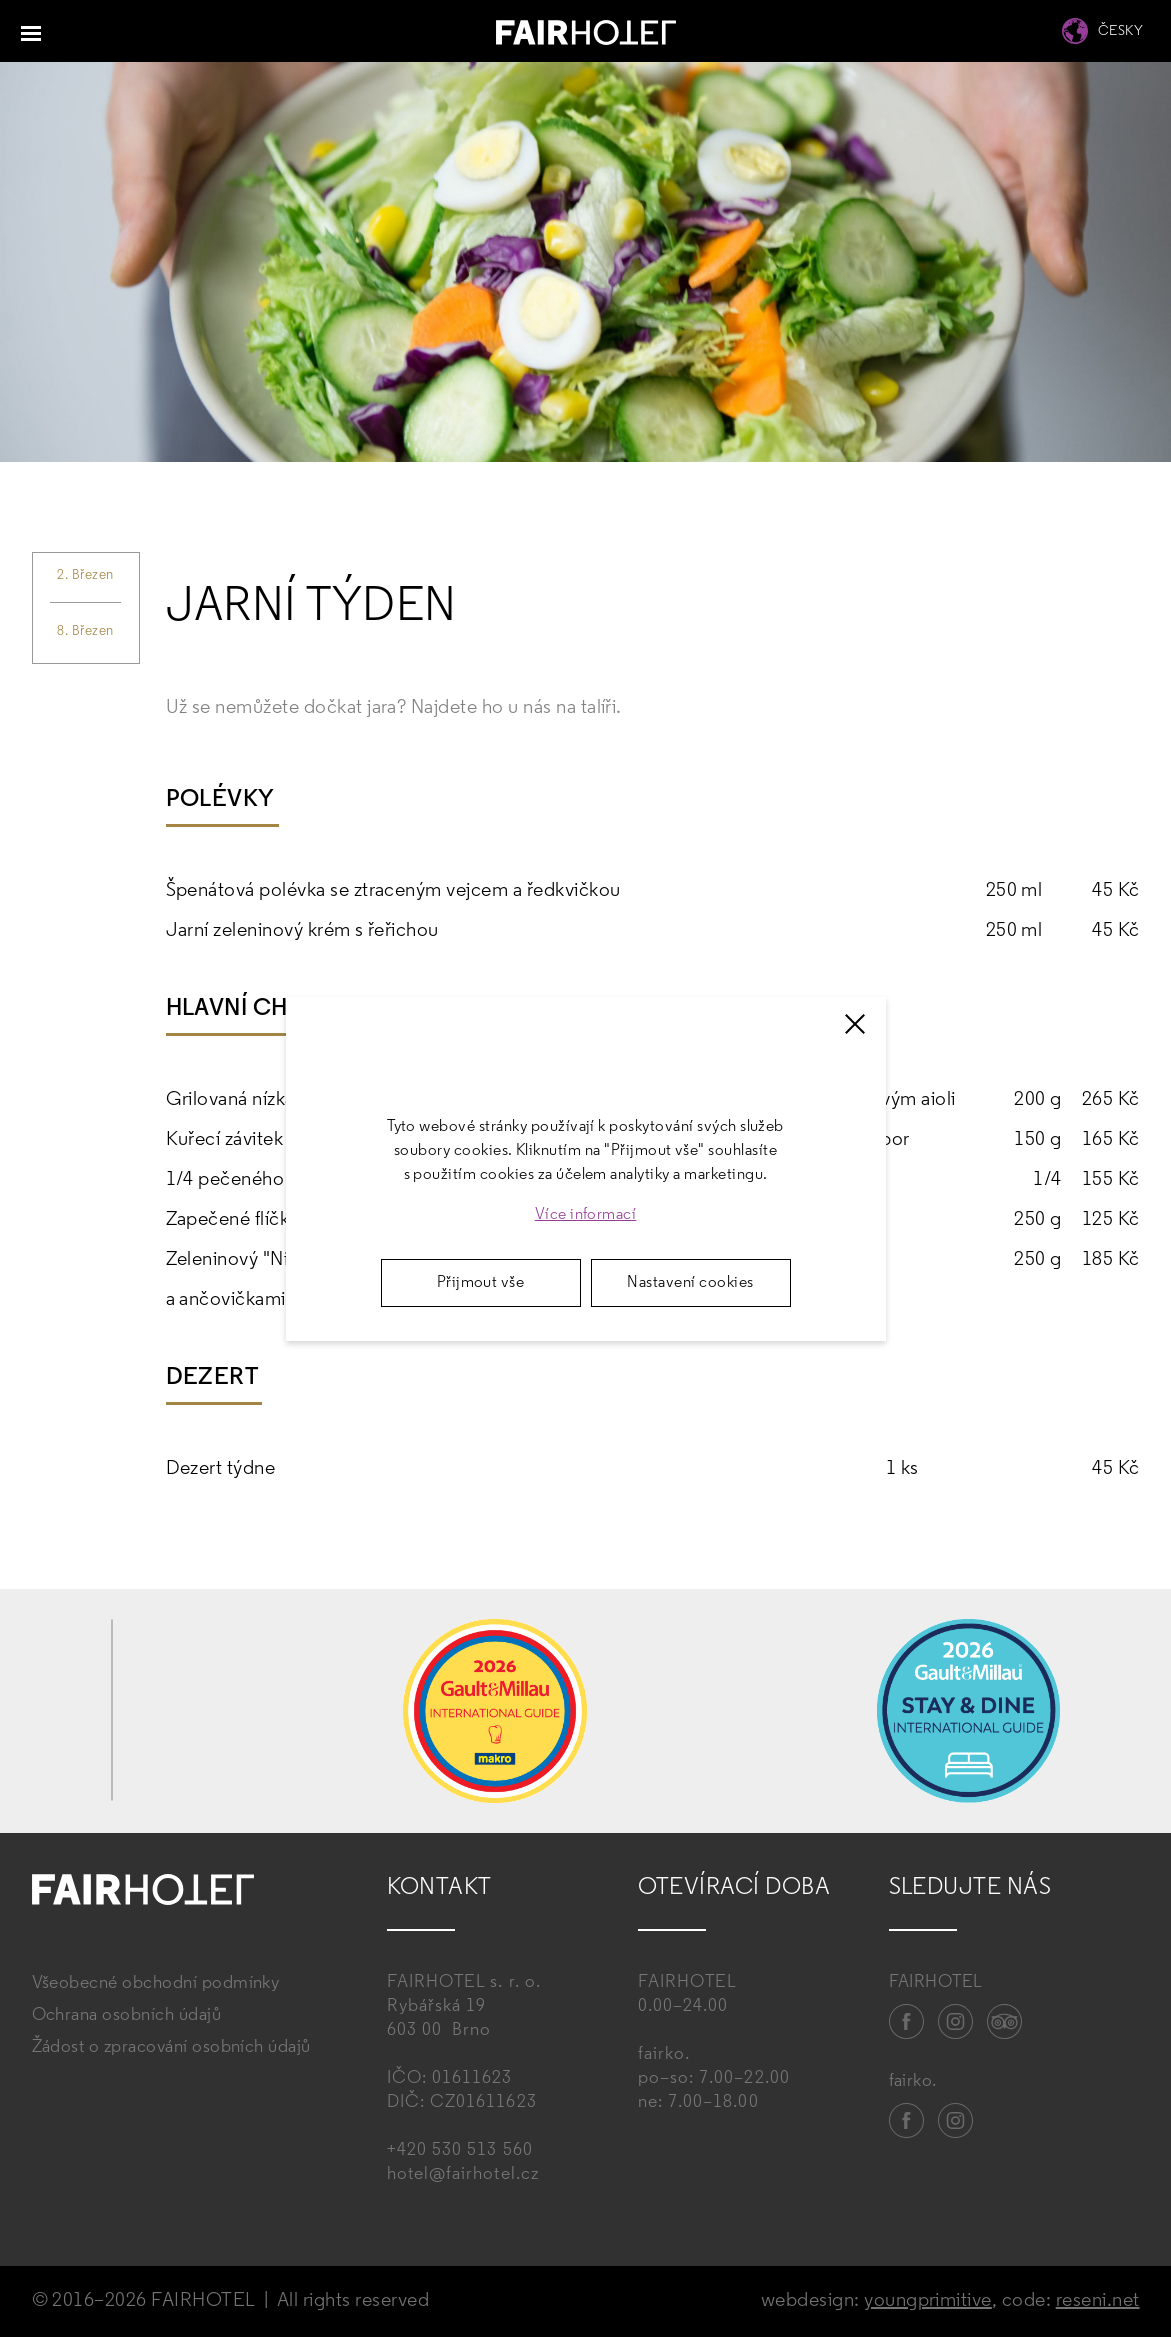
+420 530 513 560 (460, 2150)
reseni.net (1098, 2301)
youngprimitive (928, 2301)
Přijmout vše (481, 1283)
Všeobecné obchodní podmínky (156, 1983)
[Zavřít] (855, 1024)
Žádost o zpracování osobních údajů (171, 2047)
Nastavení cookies (690, 1283)
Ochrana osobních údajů (127, 2015)
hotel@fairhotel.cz (463, 2174)
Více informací (586, 1215)
